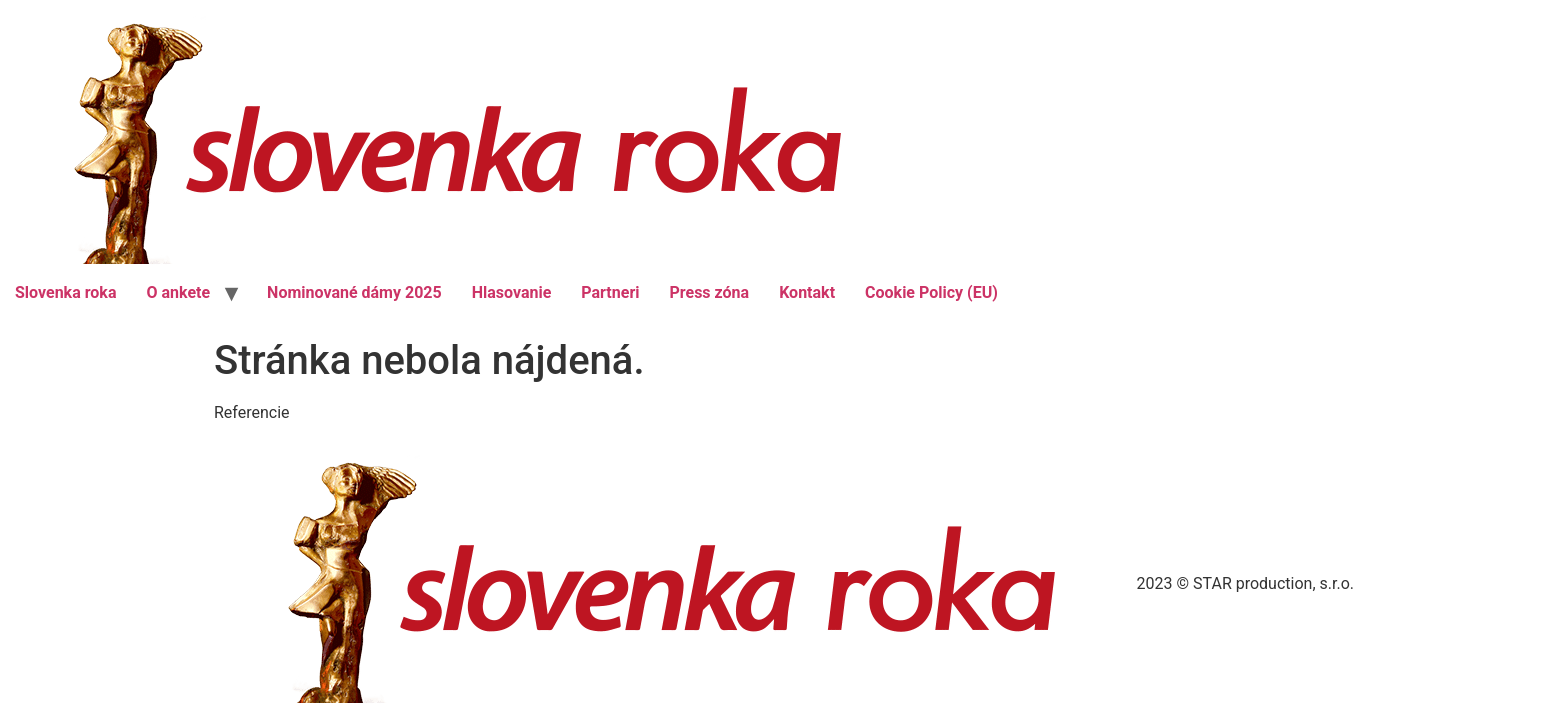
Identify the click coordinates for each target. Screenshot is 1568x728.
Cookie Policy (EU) (931, 292)
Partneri (610, 292)
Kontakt (807, 292)
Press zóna (709, 292)
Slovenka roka (65, 292)
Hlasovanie (512, 292)
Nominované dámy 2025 (354, 292)
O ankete (178, 292)
